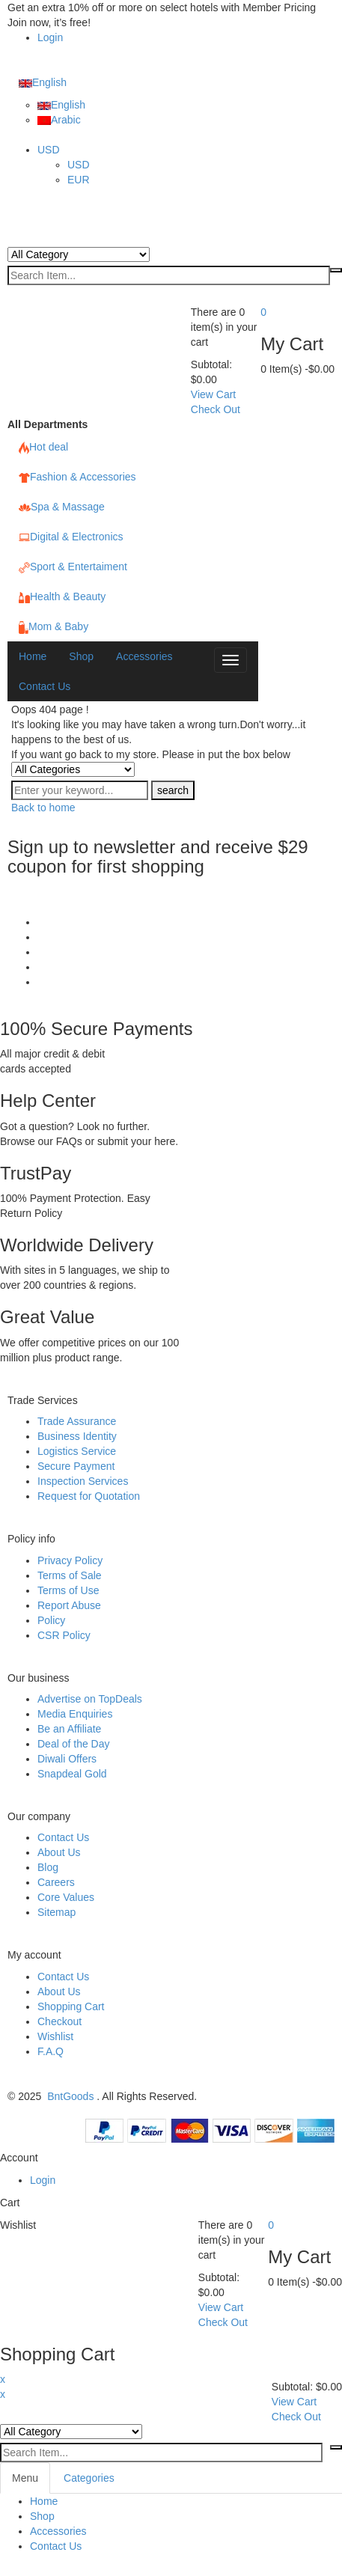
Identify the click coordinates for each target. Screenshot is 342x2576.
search (173, 790)
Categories (89, 2478)
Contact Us (56, 2546)
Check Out (215, 409)
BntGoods (70, 2096)
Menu (25, 2478)
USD (48, 150)
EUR (78, 180)
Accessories (58, 2531)
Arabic (59, 120)
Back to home (43, 808)
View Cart (213, 394)
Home (44, 2501)
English (43, 82)
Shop (42, 2516)
